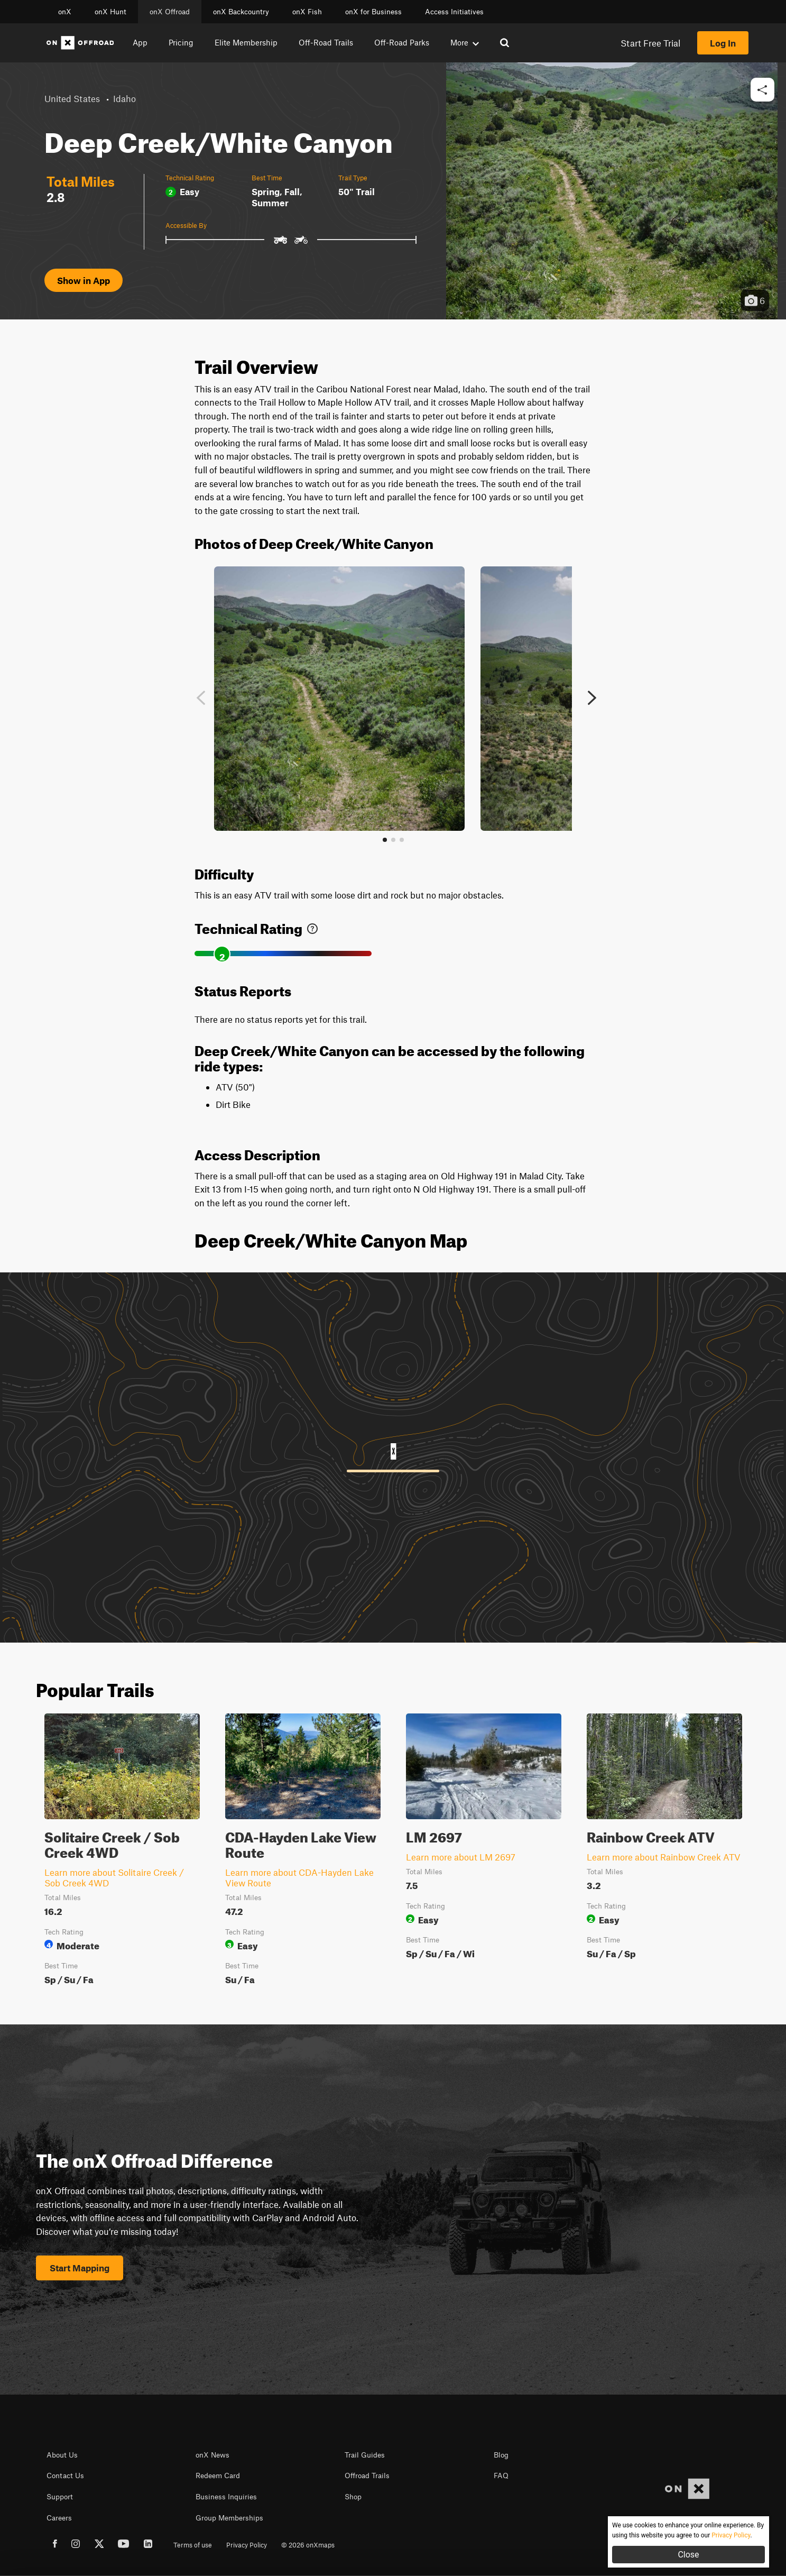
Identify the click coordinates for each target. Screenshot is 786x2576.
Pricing (181, 42)
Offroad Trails (367, 2475)
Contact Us (65, 2475)
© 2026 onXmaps (308, 2545)
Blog (501, 2455)
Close (688, 2555)
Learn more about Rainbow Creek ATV (664, 1856)
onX (64, 11)
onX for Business (373, 11)
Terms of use (192, 2545)
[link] (312, 926)
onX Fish (307, 11)
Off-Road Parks (401, 42)
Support (60, 2496)
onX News (212, 2455)
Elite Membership (246, 42)
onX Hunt (110, 11)
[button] (762, 90)
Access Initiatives (454, 11)
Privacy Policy (246, 2545)
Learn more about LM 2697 (460, 1856)
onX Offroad (170, 11)
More (464, 42)
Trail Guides (365, 2455)
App (140, 42)
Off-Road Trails (326, 42)
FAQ (501, 2475)
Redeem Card (218, 2475)
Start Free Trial (650, 43)
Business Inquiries (226, 2496)
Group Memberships (229, 2518)
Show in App (83, 280)
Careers (59, 2518)
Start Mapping (79, 2267)
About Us (62, 2455)
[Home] (80, 43)
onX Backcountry (241, 11)
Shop (353, 2496)
